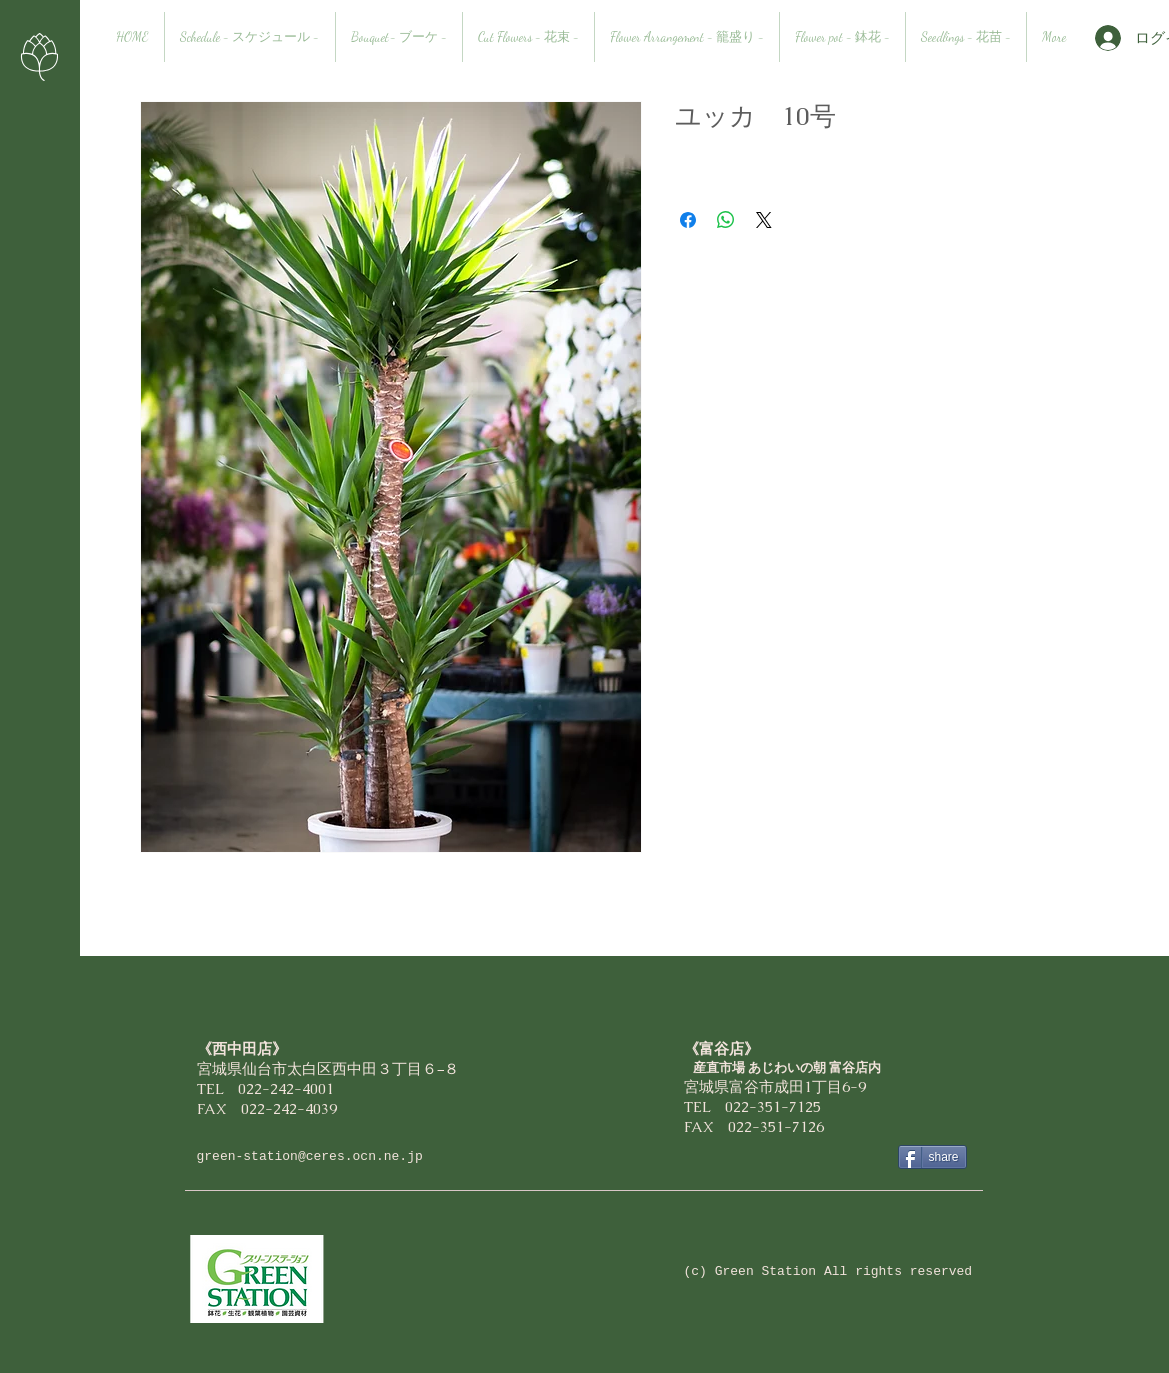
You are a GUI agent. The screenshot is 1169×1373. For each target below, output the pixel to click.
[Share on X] (764, 220)
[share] (932, 1157)
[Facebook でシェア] (688, 220)
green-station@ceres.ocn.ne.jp (310, 1156)
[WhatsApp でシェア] (726, 220)
